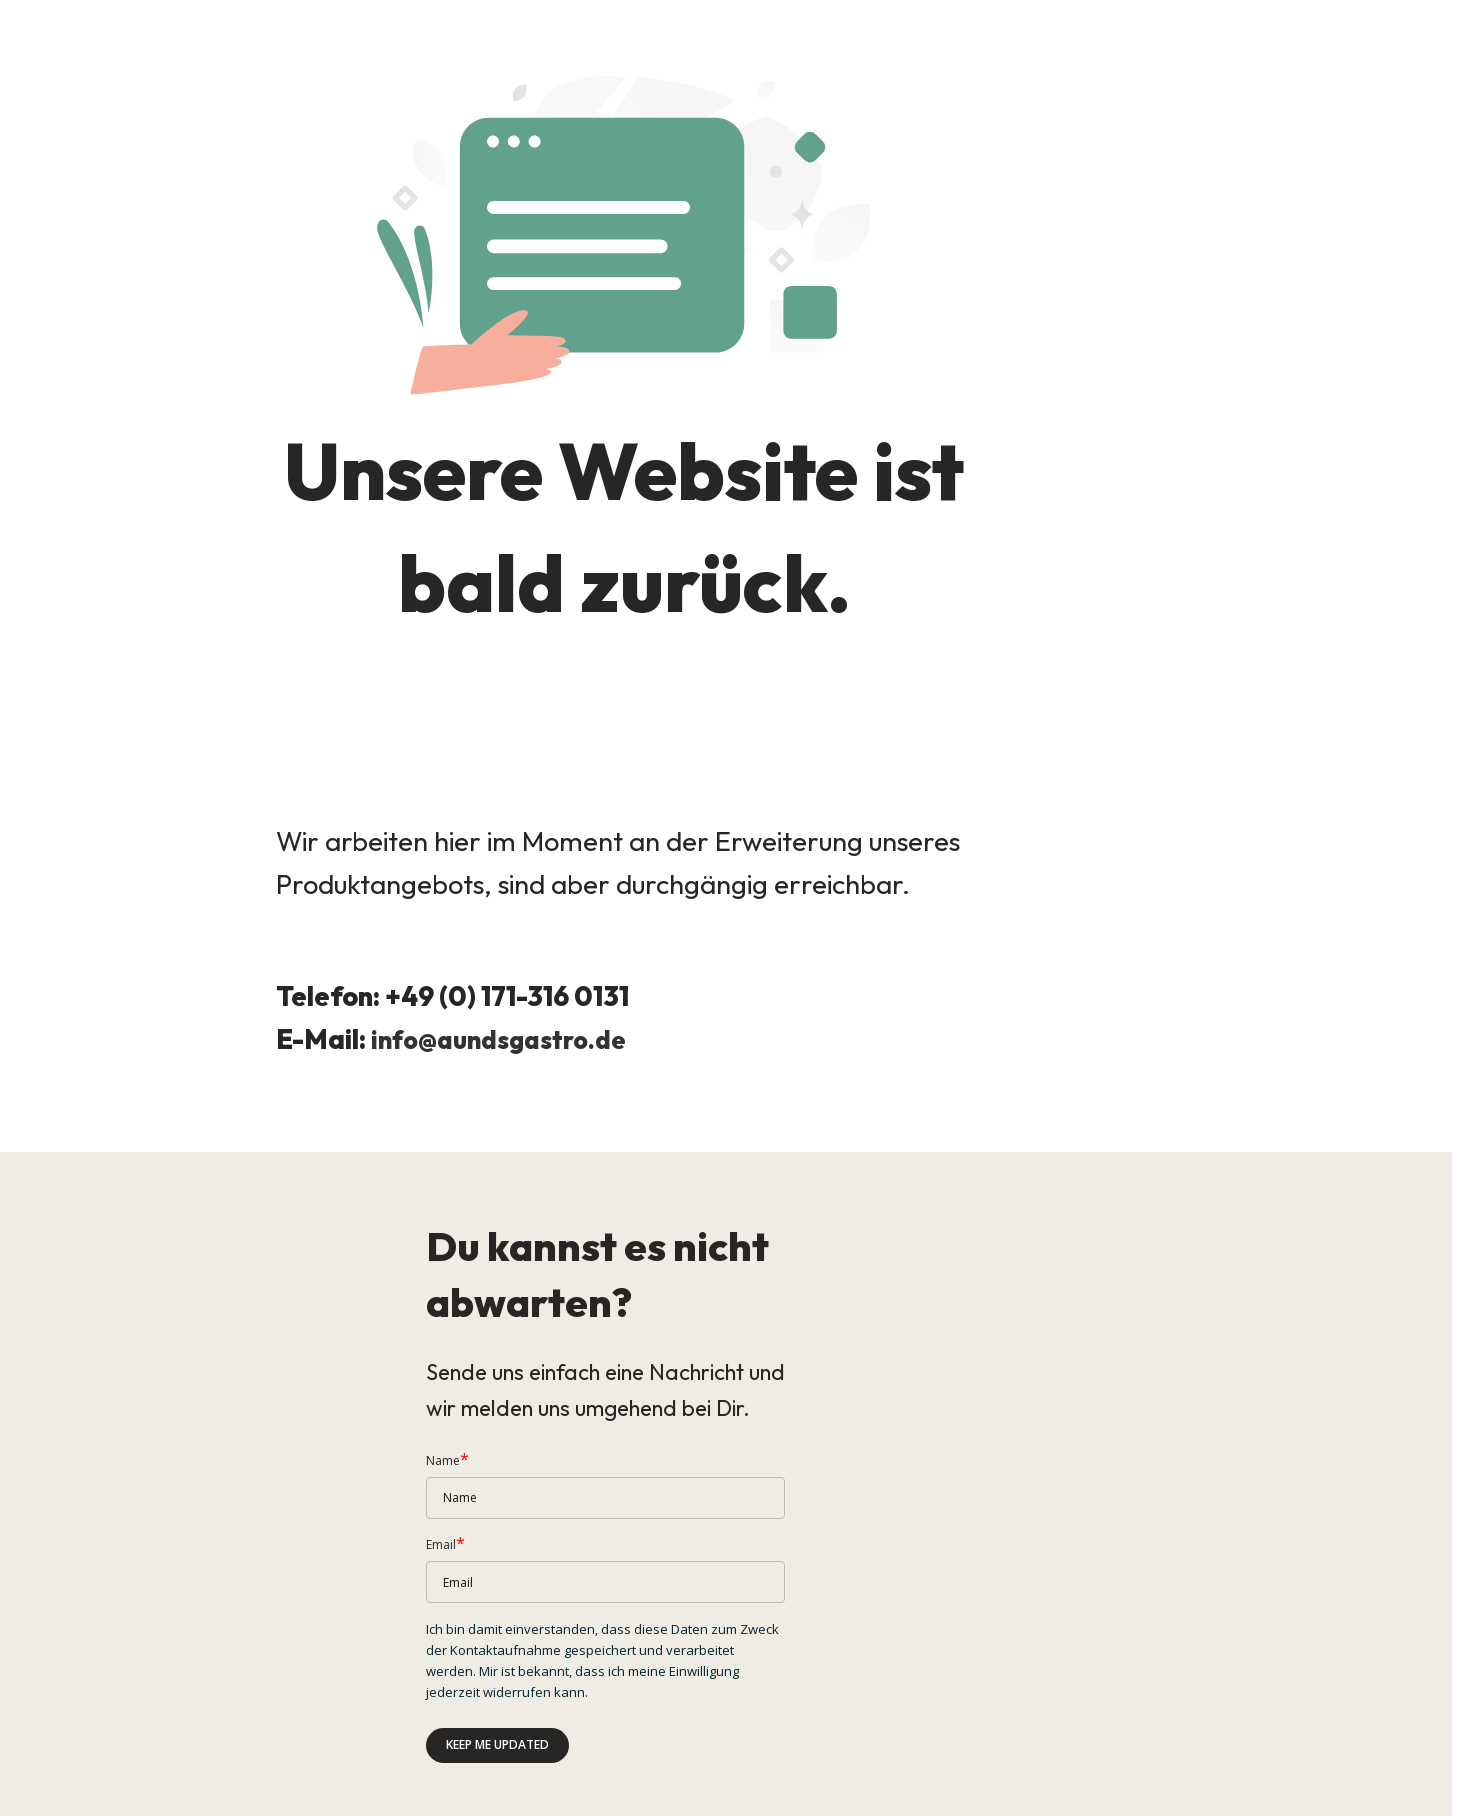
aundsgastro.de (542, 1053)
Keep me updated (497, 1688)
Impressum (32, 1796)
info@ (406, 1053)
